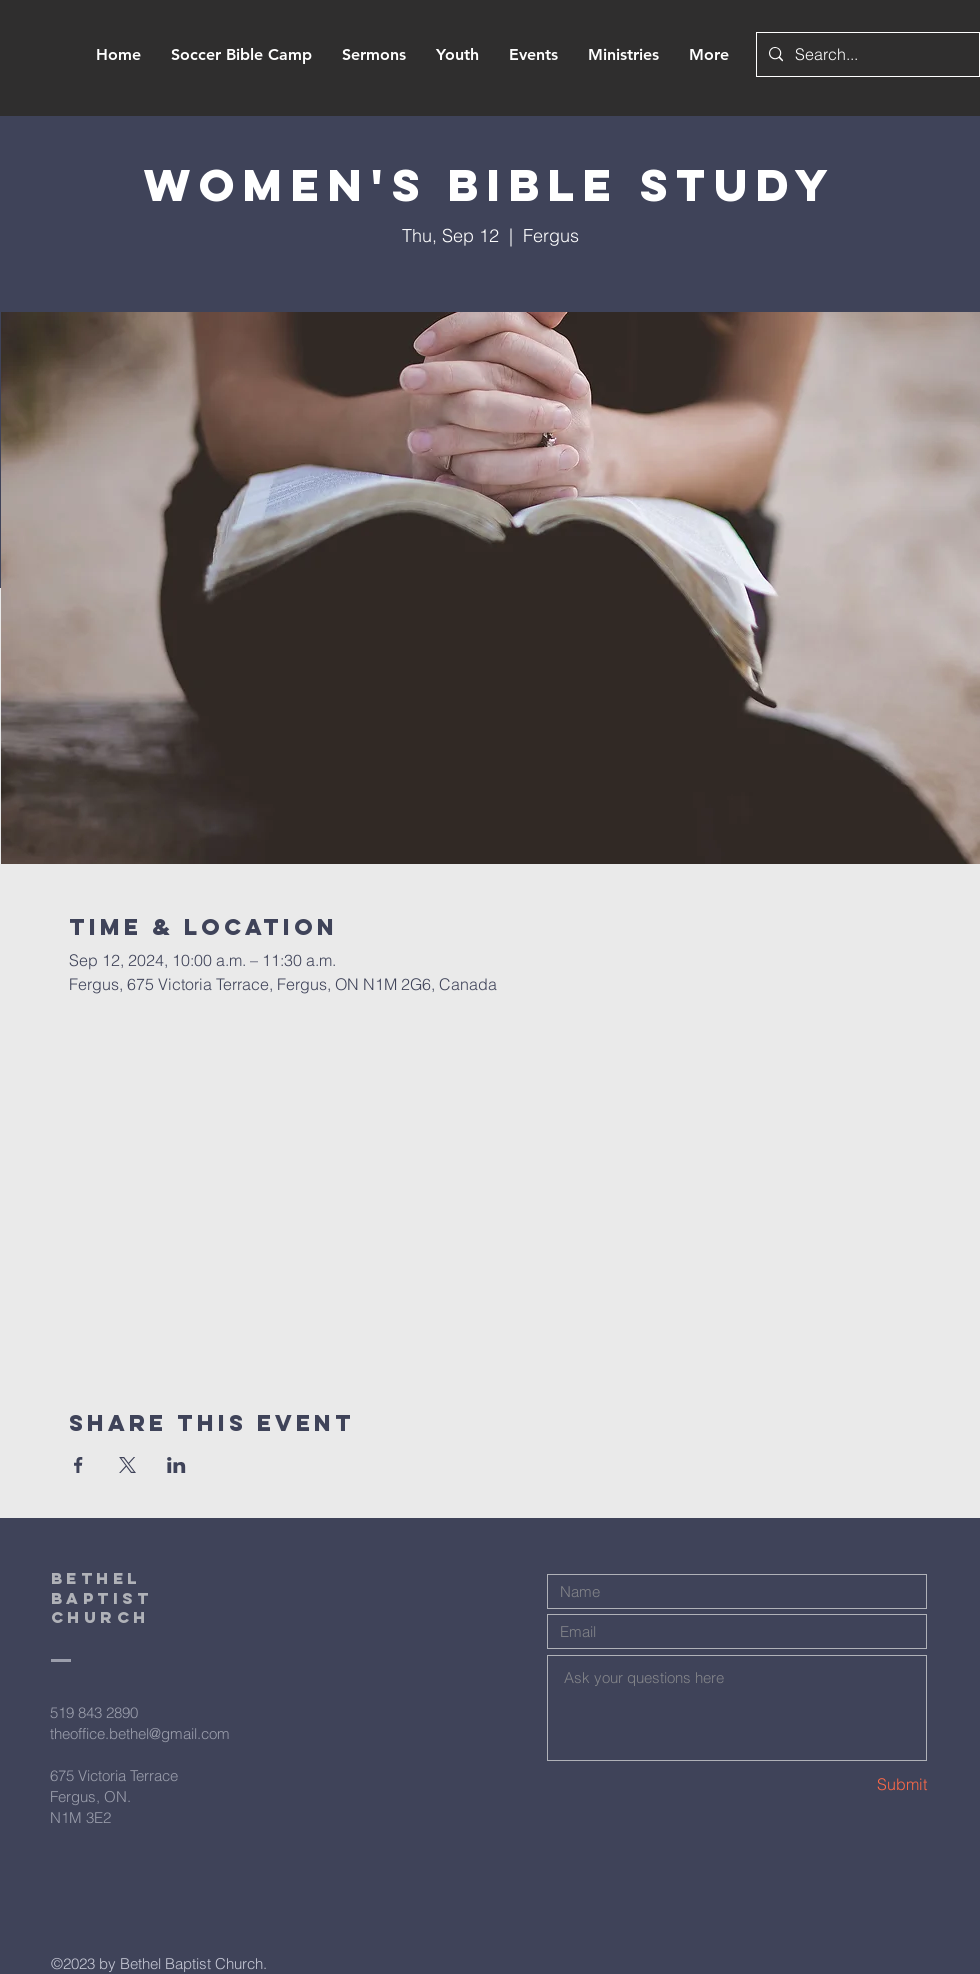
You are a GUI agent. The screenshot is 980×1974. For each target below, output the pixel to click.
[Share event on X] (127, 1465)
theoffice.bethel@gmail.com (140, 1733)
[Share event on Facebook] (78, 1465)
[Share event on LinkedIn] (176, 1465)
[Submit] (856, 1784)
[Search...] (866, 54)
